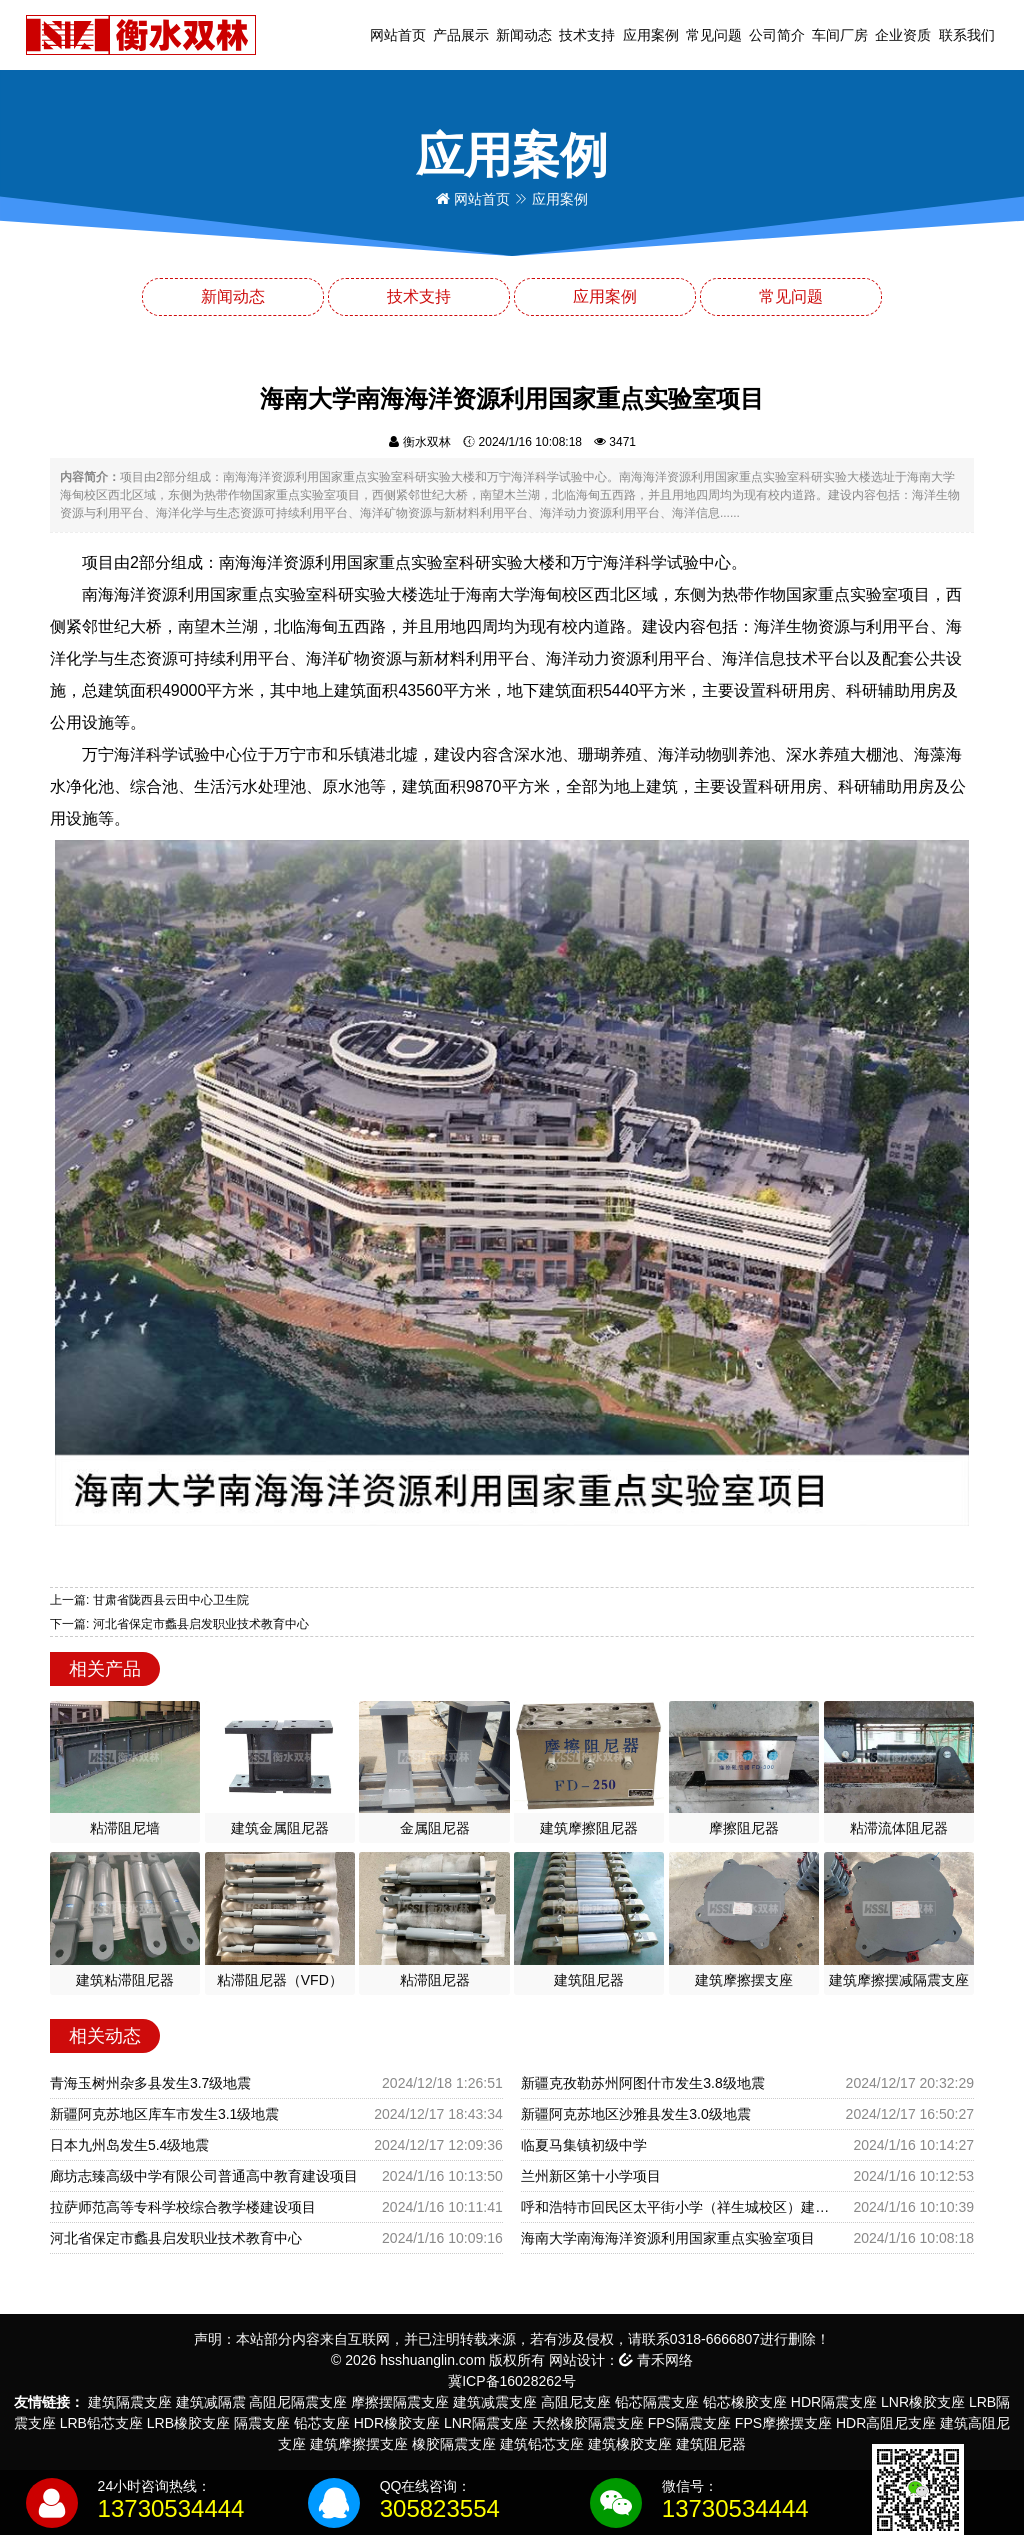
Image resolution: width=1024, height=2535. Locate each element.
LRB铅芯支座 (101, 2423)
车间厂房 (840, 35)
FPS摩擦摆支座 (783, 2423)
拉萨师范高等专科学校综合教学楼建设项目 (183, 2207)
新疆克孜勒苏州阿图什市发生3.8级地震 (642, 2083)
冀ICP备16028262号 (512, 2381)
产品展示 (461, 35)
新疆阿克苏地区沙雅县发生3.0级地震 (635, 2114)
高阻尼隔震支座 (298, 2402)
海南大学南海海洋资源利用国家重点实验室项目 (668, 2238)
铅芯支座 (322, 2423)
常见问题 (714, 35)
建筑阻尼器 (711, 2444)
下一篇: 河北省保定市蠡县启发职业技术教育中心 (179, 1624)
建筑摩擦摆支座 (359, 2444)
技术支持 (587, 35)
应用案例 (651, 35)
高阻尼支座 (576, 2402)
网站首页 (398, 35)
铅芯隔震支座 (657, 2402)
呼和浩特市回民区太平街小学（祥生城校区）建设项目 (679, 2207)
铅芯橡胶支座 (745, 2402)
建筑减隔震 (211, 2402)
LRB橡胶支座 (188, 2423)
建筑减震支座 (495, 2402)
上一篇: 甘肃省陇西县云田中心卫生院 (149, 1600)
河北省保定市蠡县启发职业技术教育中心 (176, 2238)
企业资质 (903, 35)
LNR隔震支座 (486, 2423)
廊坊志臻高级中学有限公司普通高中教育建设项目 (204, 2176)
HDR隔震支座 (834, 2402)
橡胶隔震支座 (454, 2444)
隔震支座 (262, 2423)
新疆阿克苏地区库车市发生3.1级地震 (164, 2114)
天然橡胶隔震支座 (588, 2423)
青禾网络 (656, 2360)
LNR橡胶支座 (923, 2402)
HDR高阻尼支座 (886, 2423)
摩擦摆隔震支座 (400, 2402)
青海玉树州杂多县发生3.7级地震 (150, 2083)
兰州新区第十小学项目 (591, 2176)
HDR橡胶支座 (397, 2423)
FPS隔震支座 (689, 2423)
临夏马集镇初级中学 (584, 2145)
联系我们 (967, 35)
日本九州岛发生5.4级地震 (129, 2145)
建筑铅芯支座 (542, 2444)
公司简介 (777, 35)
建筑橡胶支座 (630, 2444)
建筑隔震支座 (130, 2402)
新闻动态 (524, 35)
